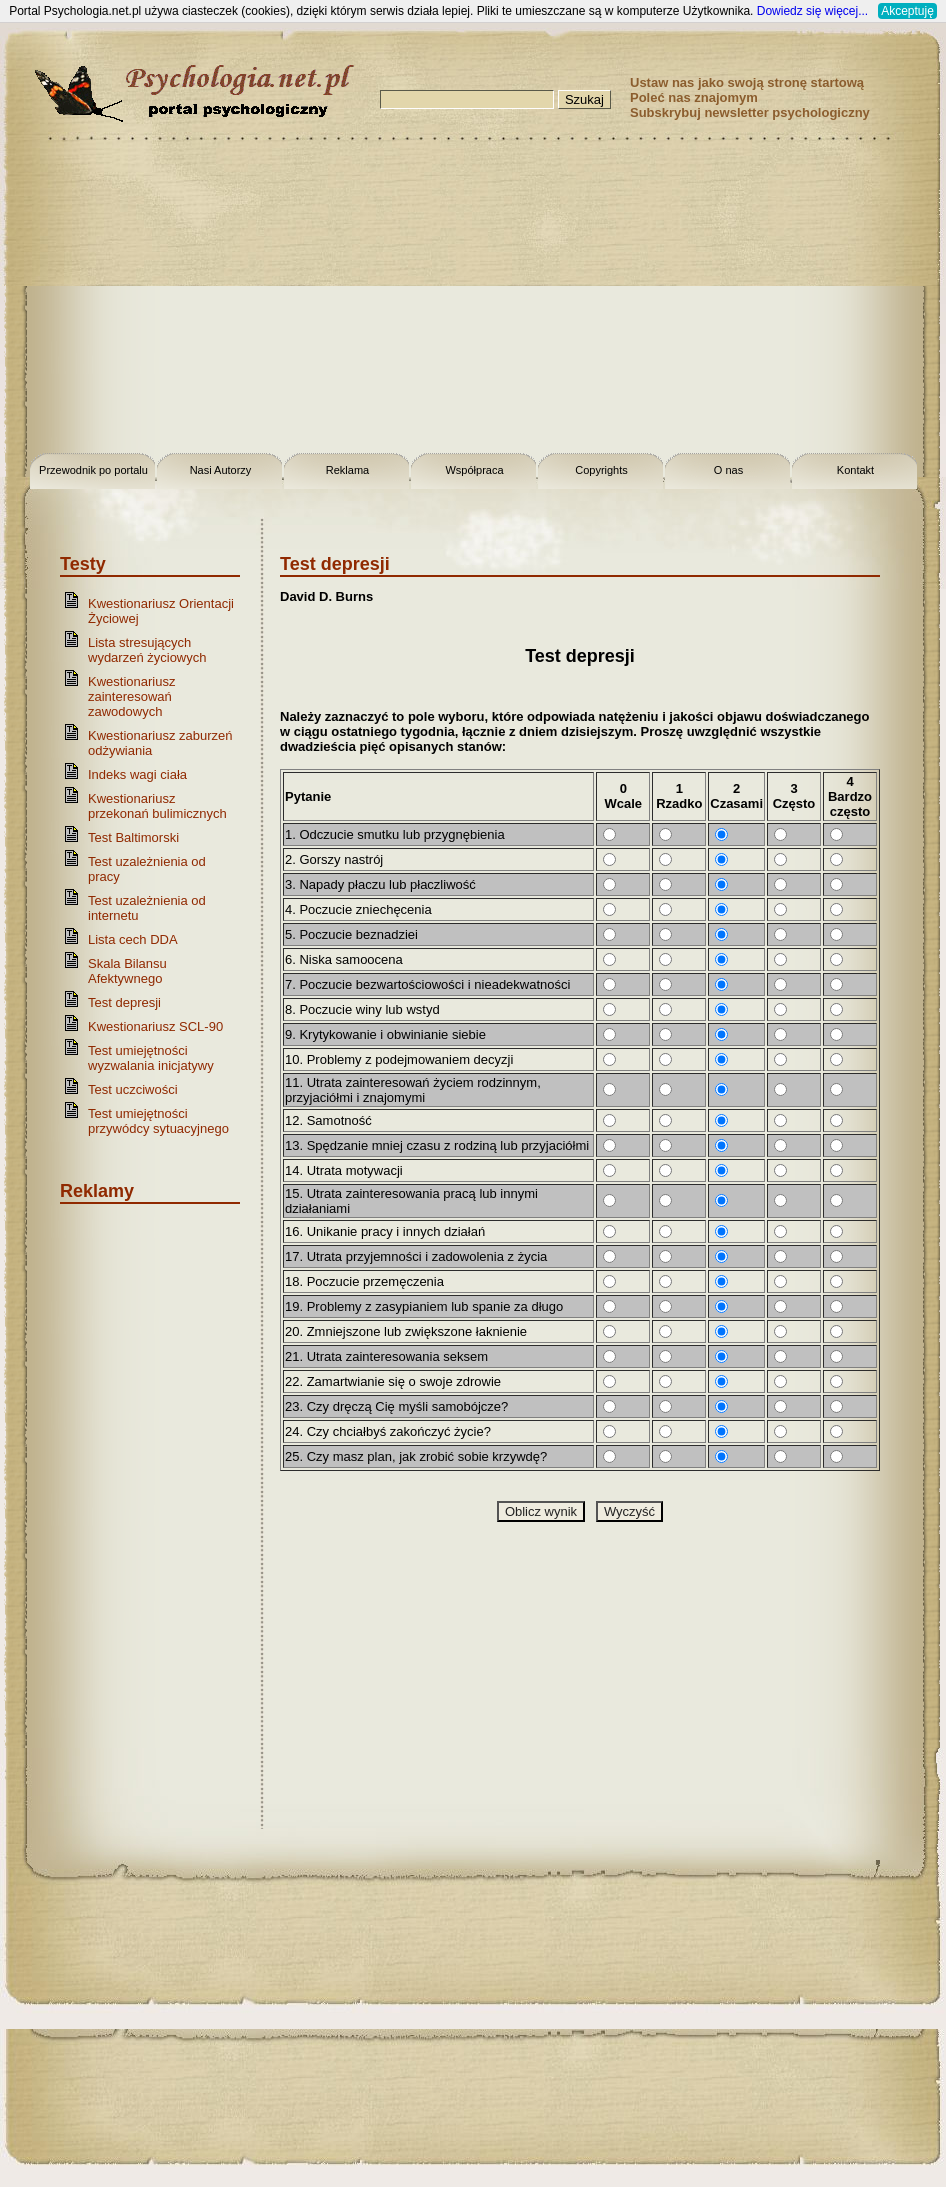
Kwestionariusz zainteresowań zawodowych (131, 696)
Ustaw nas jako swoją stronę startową (747, 82)
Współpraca (474, 470)
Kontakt (855, 470)
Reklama (347, 470)
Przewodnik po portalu (93, 470)
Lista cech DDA (133, 939)
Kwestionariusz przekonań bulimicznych (157, 806)
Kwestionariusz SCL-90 (155, 1026)
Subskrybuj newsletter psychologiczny (750, 112)
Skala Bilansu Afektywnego (127, 971)
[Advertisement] (473, 300)
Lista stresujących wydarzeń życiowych (147, 650)
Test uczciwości (133, 1089)
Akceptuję (907, 11)
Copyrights (601, 470)
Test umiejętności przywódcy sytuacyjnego (158, 1121)
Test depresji (124, 1002)
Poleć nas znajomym (694, 97)
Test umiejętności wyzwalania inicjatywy (151, 1058)
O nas (728, 470)
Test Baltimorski (133, 837)
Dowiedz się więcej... (812, 11)
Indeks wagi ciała (137, 774)
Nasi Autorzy (221, 470)
